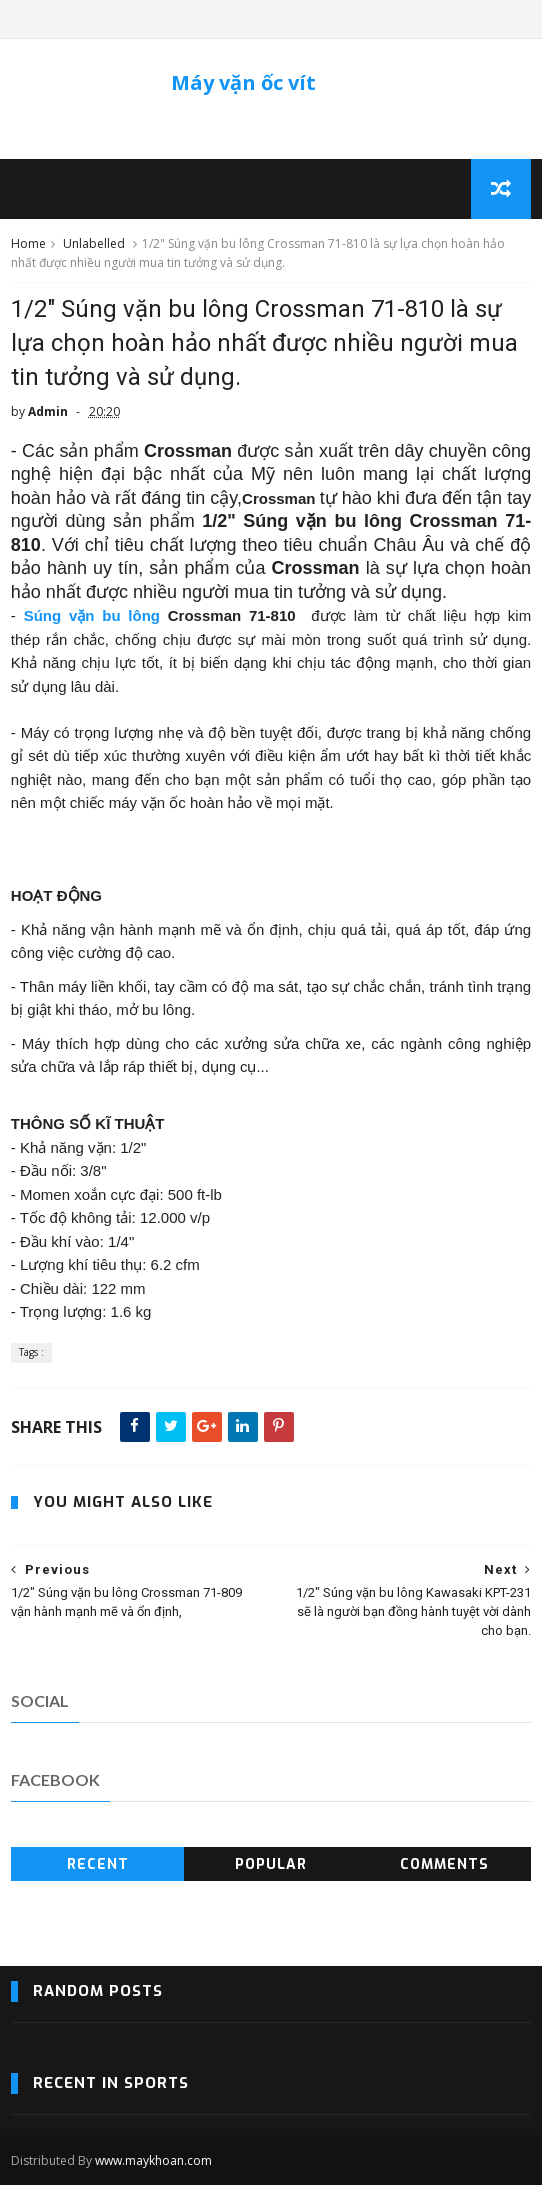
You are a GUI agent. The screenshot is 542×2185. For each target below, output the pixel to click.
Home (28, 243)
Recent (98, 1864)
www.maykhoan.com (153, 2160)
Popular (271, 1864)
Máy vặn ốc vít (243, 82)
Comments (444, 1864)
